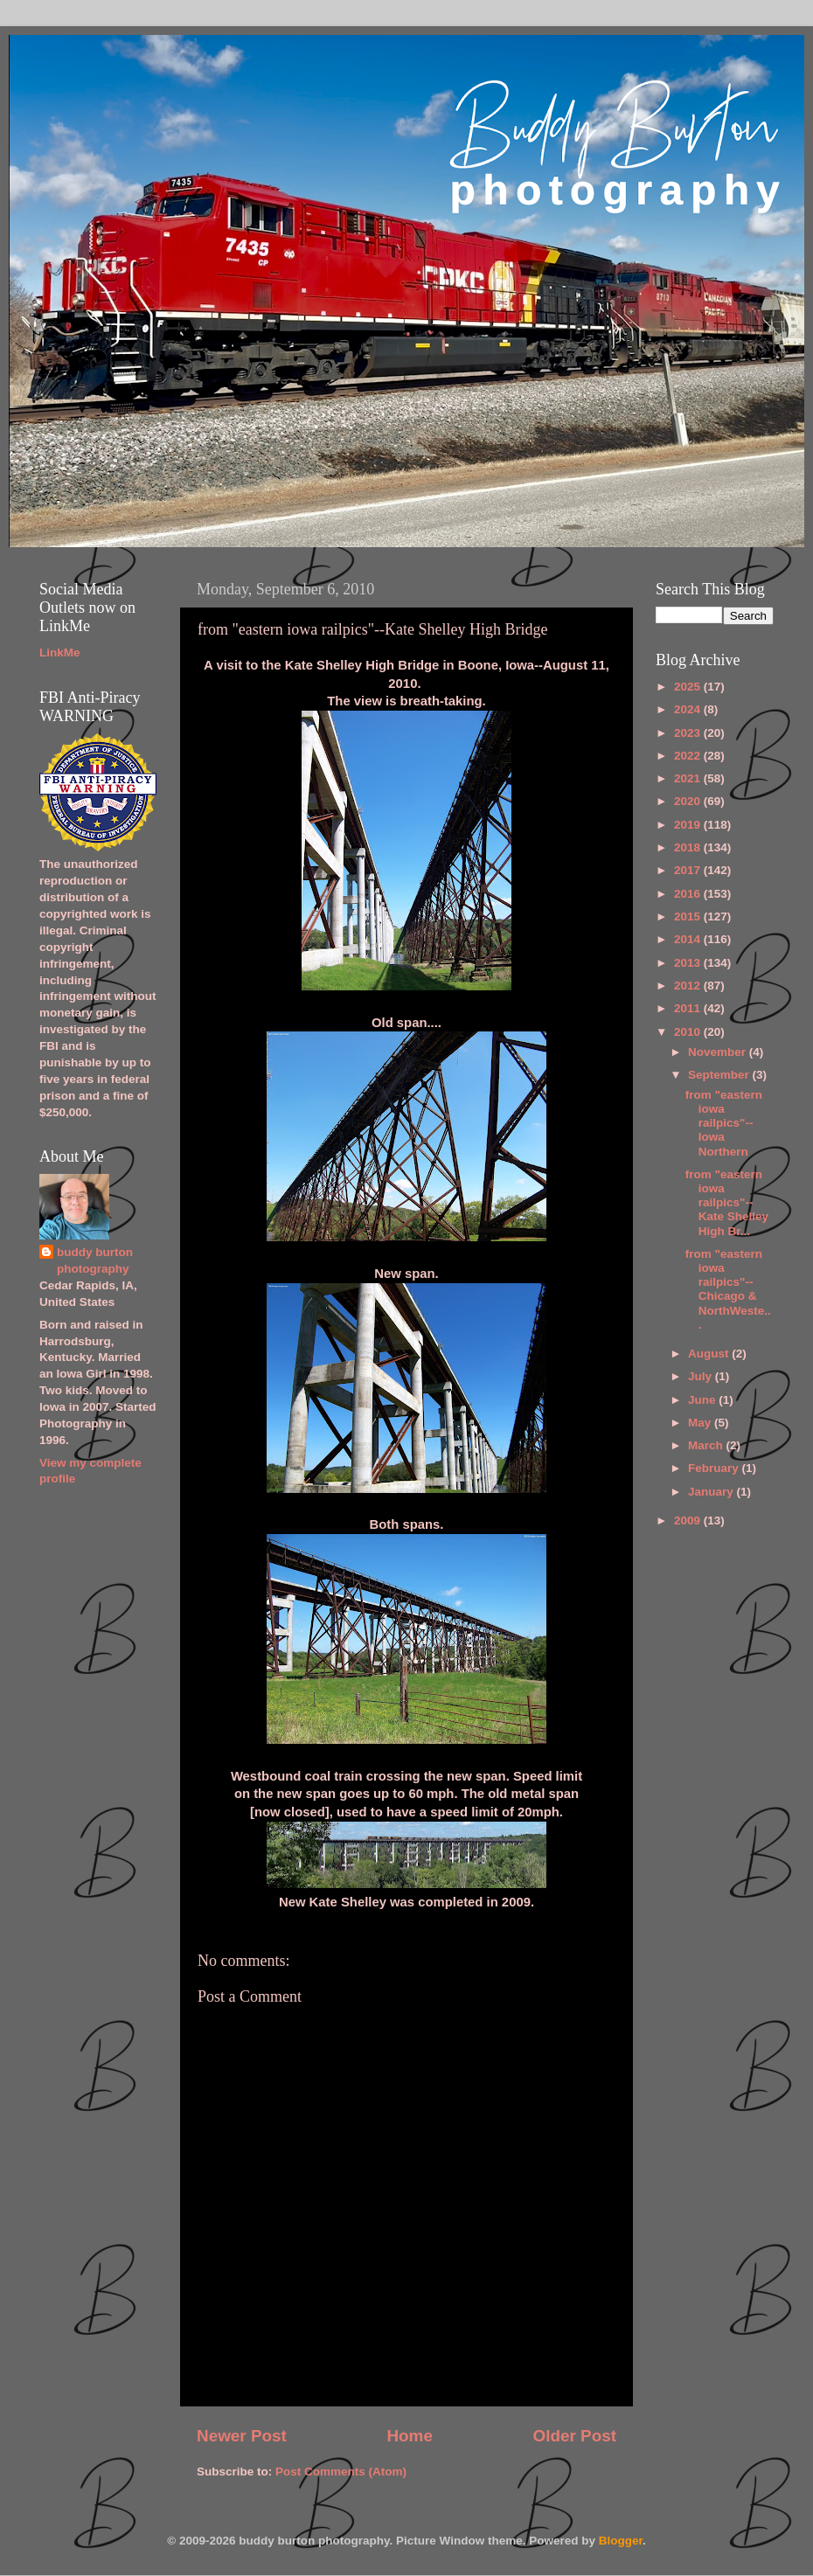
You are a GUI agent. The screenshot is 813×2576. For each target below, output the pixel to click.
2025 (689, 686)
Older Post (574, 2436)
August (710, 1353)
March (707, 1445)
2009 (689, 1520)
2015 (689, 916)
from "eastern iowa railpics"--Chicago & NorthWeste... (728, 1289)
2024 (689, 709)
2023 (689, 732)
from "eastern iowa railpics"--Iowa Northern (723, 1123)
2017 (689, 870)
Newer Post (242, 2436)
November (718, 1052)
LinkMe (59, 652)
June (703, 1399)
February (715, 1468)
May (701, 1422)
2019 (689, 824)
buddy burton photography (95, 1260)
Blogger (621, 2540)
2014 (689, 939)
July (701, 1376)
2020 (689, 801)
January (712, 1491)
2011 (689, 1008)
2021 (689, 778)
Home (409, 2436)
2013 (689, 962)
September (720, 1074)
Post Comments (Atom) (340, 2471)
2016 (689, 893)
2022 (689, 755)
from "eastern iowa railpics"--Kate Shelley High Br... (726, 1203)
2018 (689, 847)
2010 (689, 1031)
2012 (689, 985)
